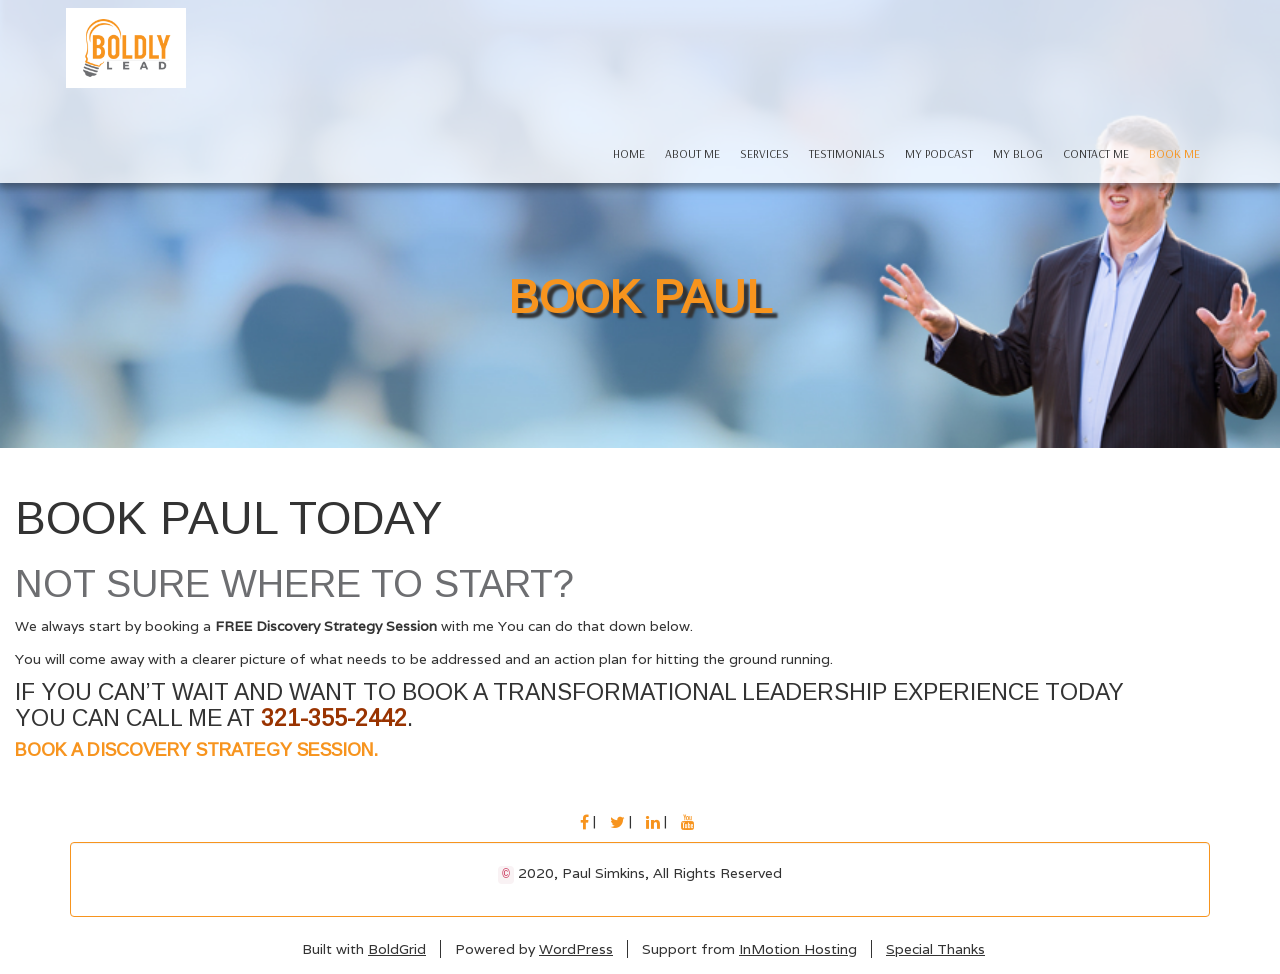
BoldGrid (397, 949)
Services (764, 153)
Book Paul (640, 297)
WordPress (576, 949)
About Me (692, 153)
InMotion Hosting (798, 949)
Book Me (1174, 153)
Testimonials (847, 153)
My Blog (1018, 153)
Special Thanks (935, 949)
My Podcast (939, 153)
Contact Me (1096, 153)
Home (629, 153)
